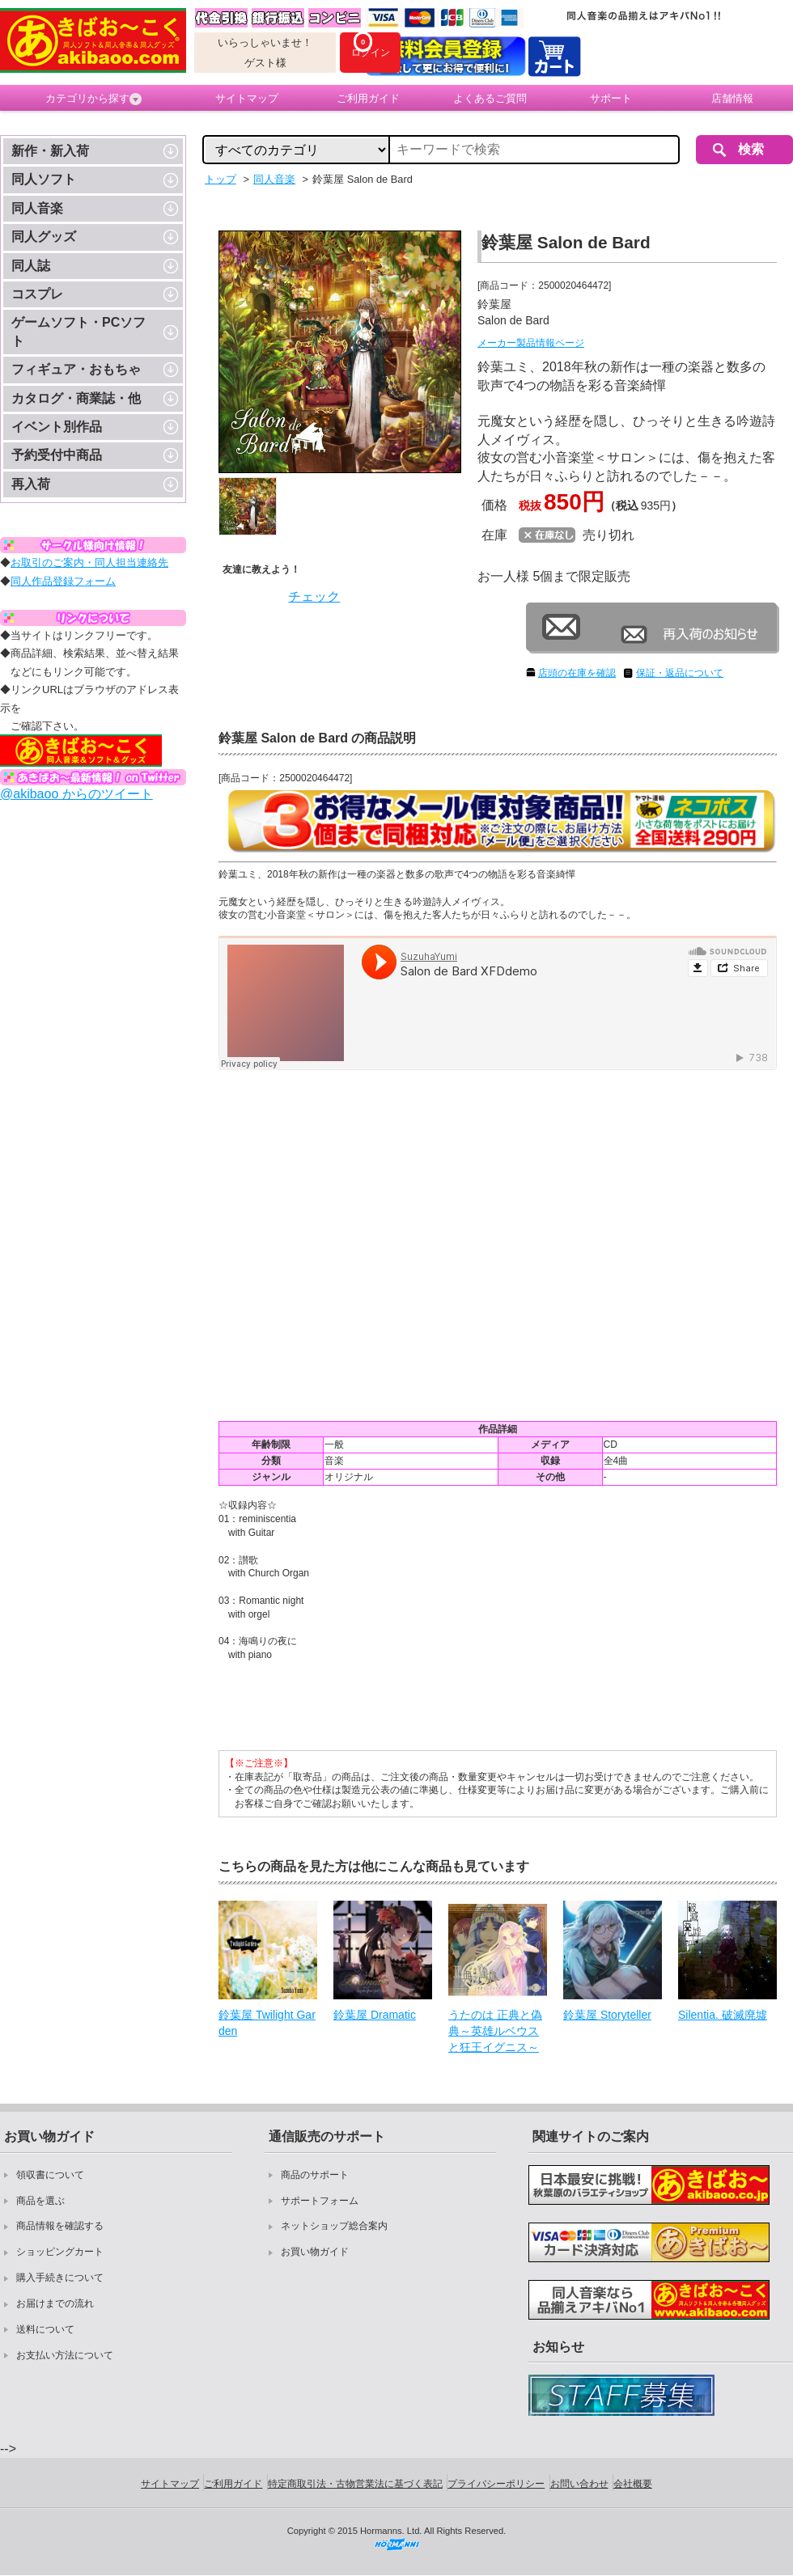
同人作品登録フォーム (63, 581)
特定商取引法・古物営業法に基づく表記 (355, 2484)
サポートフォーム (319, 2200)
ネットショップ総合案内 (334, 2225)
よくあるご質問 (490, 98)
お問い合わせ (579, 2484)
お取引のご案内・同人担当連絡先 (89, 562)
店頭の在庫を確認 (577, 673)
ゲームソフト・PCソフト (78, 331)
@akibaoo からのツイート (76, 794)
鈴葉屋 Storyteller (607, 2014)
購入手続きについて (60, 2277)
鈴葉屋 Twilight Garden (267, 2022)
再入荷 (30, 484)
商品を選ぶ (40, 2200)
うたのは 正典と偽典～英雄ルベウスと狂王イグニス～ (495, 2030)
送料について (45, 2329)
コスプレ (37, 294)
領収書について (50, 2175)
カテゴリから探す (93, 98)
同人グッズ (43, 236)
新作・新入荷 (50, 151)
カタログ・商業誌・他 (76, 398)
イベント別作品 (56, 427)
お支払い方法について (64, 2355)
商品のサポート (315, 2175)
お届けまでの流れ (55, 2303)
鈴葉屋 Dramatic (374, 2014)
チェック (314, 596)
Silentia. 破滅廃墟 (722, 2014)
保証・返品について (679, 673)
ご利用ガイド (368, 98)
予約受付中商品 (56, 455)
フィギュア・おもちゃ (76, 369)
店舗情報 (732, 98)
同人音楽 (37, 208)
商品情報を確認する (60, 2225)
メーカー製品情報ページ (530, 343)
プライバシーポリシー (496, 2484)
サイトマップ (246, 98)
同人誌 (30, 266)
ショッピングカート (60, 2251)
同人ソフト (43, 179)
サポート (611, 98)
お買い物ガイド (315, 2251)
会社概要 (632, 2484)
